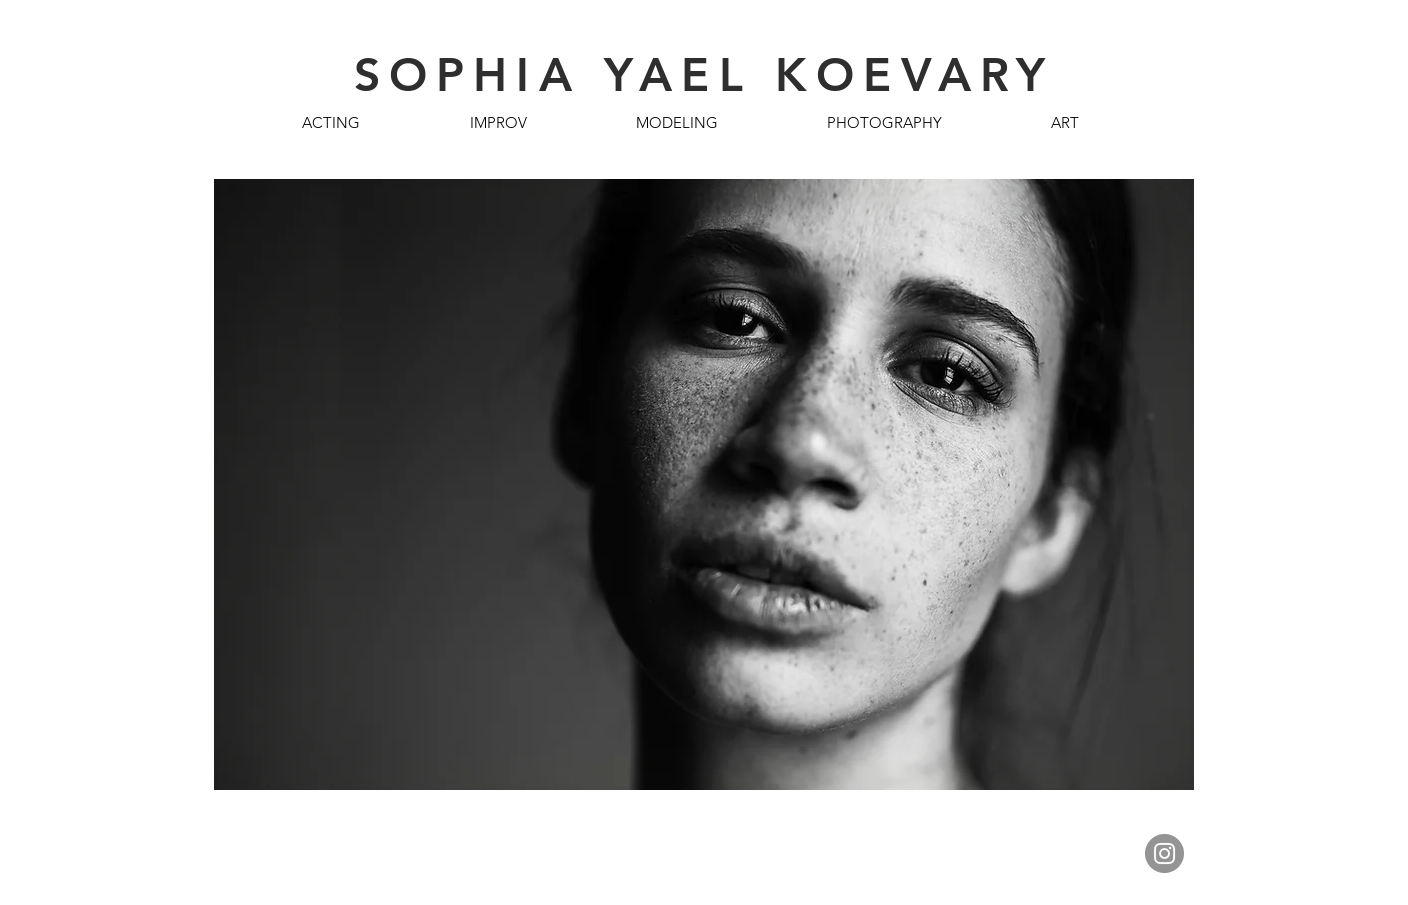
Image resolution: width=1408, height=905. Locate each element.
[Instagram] (1164, 853)
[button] (331, 122)
